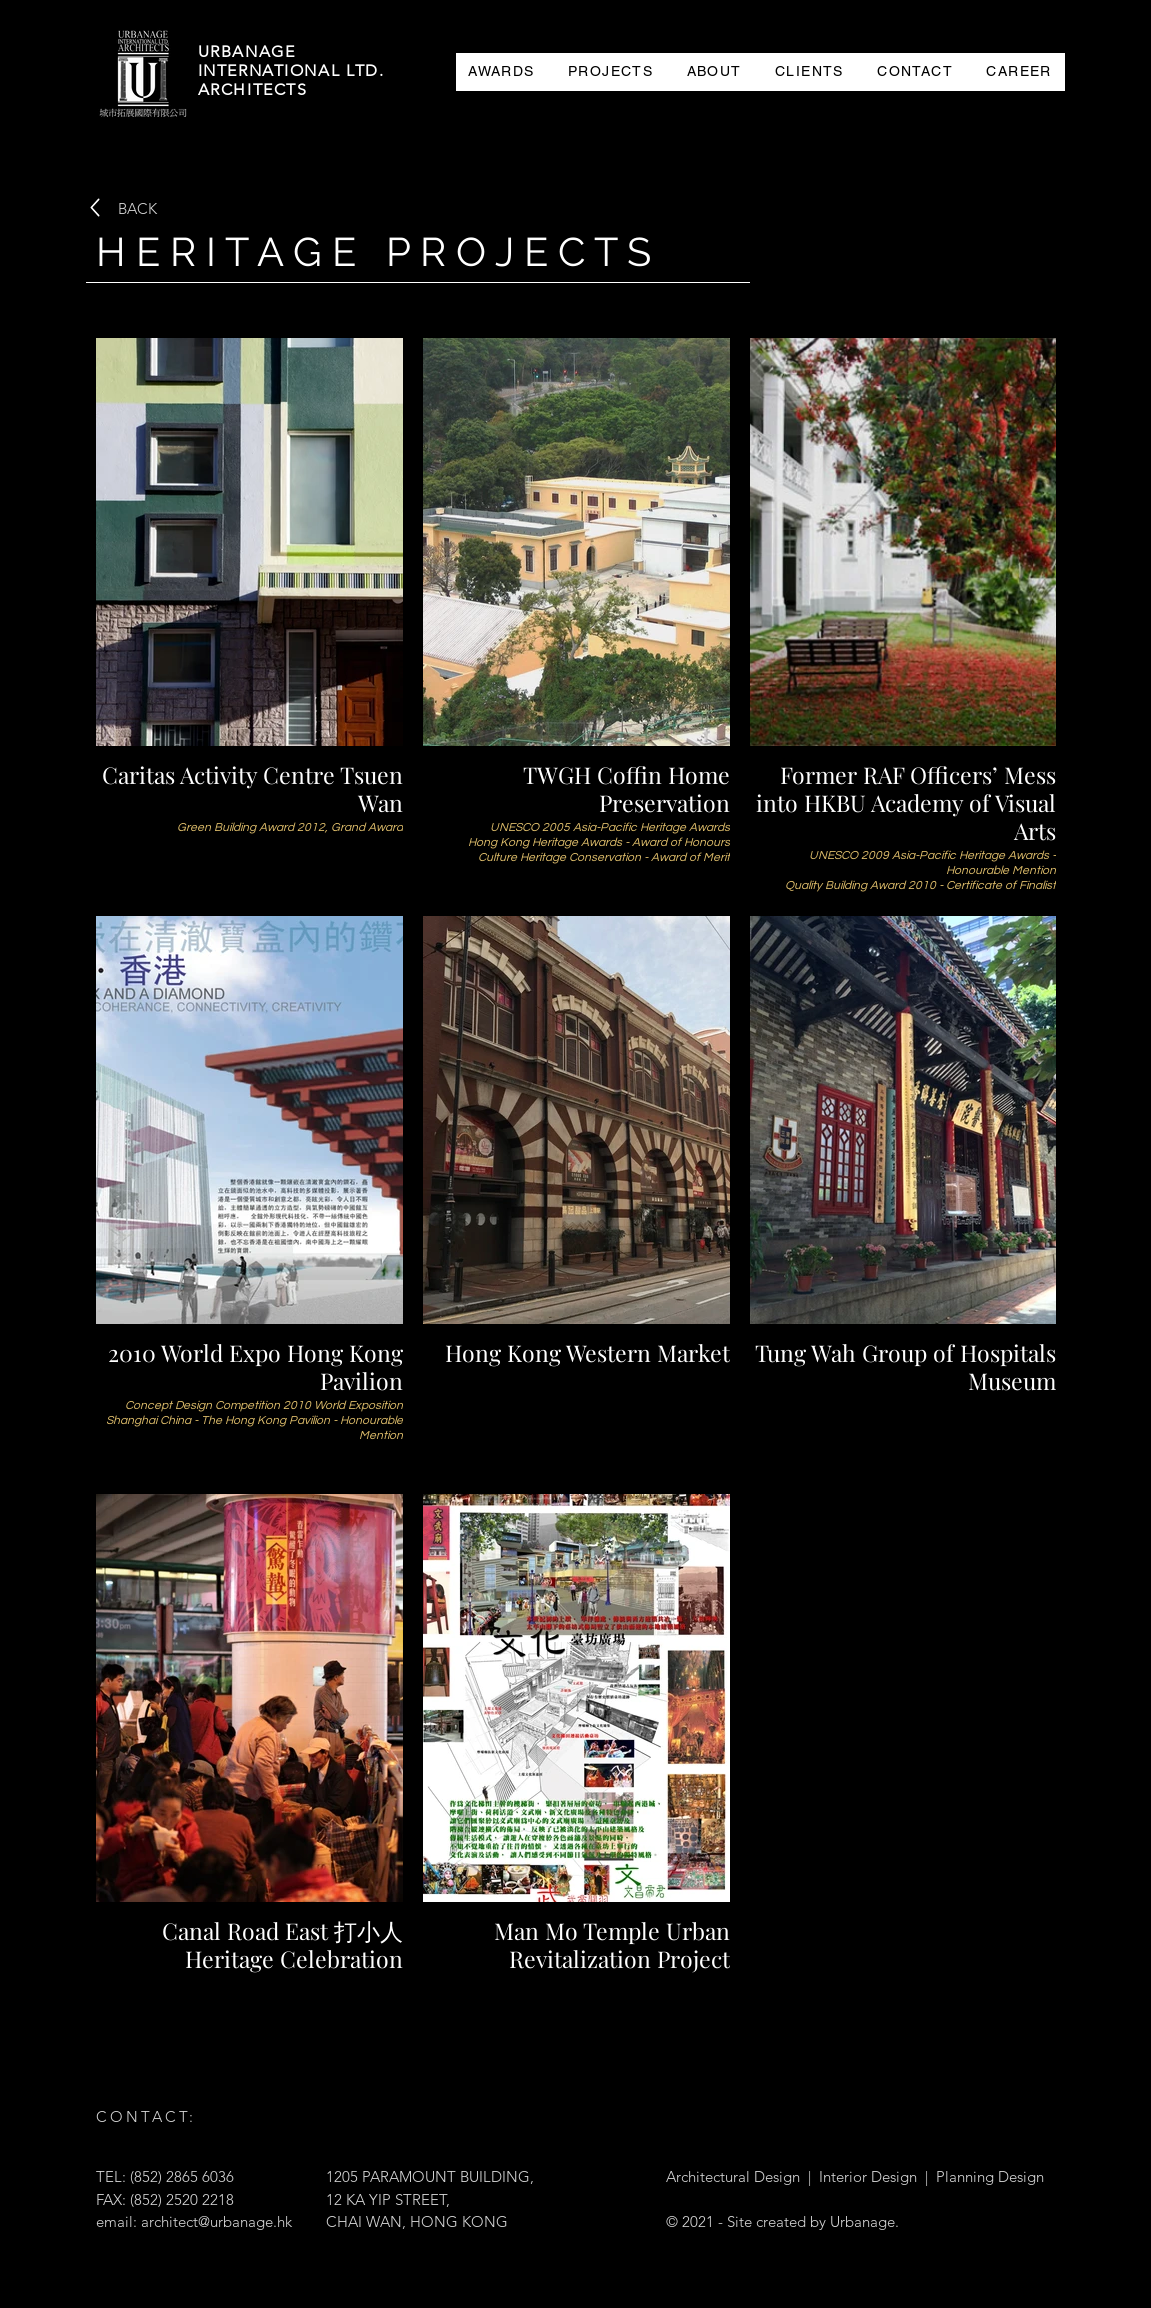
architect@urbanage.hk (216, 2221)
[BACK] (137, 208)
